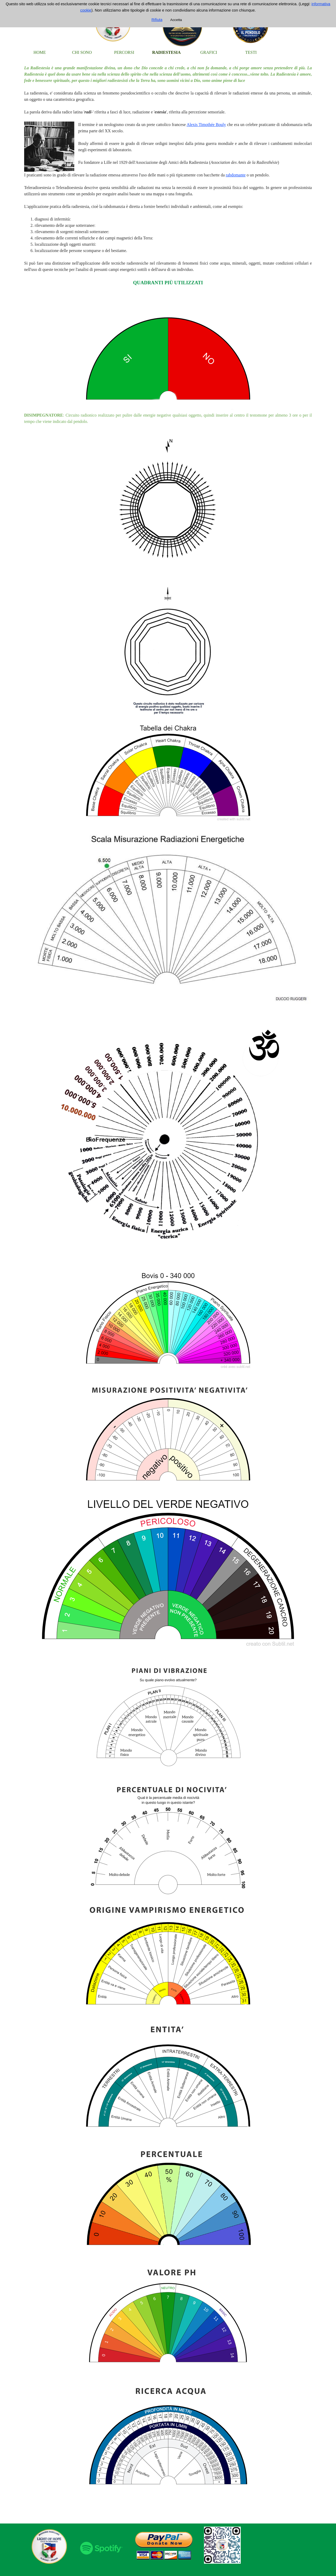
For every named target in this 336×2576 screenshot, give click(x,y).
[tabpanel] (168, 1290)
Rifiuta (156, 20)
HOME (39, 52)
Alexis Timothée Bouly (206, 124)
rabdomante (236, 175)
